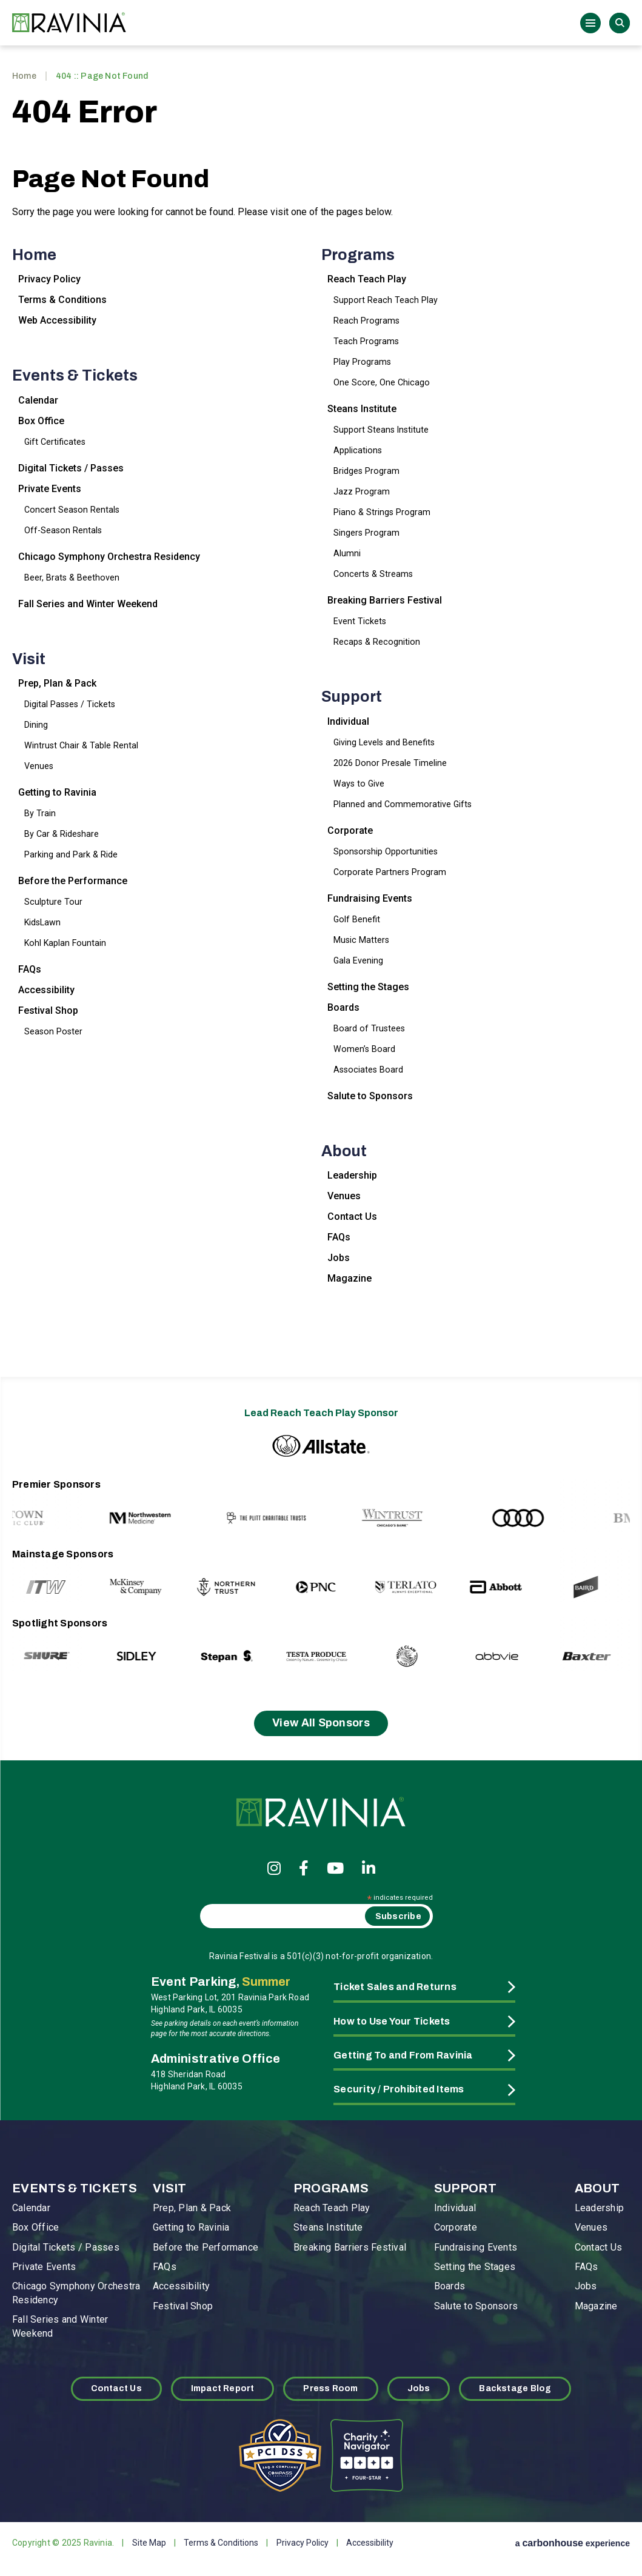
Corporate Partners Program (389, 872)
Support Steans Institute (381, 429)
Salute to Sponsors (370, 1096)
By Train (40, 813)
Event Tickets (359, 621)
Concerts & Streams (373, 574)
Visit (28, 659)
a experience (572, 2543)
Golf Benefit (356, 919)
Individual (348, 721)
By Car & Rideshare (61, 834)
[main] (321, 708)
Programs (358, 255)
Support (351, 696)
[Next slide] (595, 1506)
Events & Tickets (75, 375)
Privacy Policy (49, 279)
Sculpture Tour (53, 902)
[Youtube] (335, 1867)
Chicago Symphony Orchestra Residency (109, 556)
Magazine (349, 1278)
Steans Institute (361, 408)
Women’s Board (364, 1049)
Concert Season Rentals (71, 509)
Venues (38, 766)
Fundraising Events (369, 898)
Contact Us (352, 1216)
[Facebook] (304, 1867)
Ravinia (72, 22)
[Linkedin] (368, 1867)
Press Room (330, 2388)
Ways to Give (358, 783)
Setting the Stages (368, 987)
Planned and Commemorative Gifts (402, 804)
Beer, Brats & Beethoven (71, 577)
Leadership (352, 1175)
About (344, 1151)
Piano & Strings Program (381, 512)
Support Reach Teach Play (385, 300)
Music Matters (361, 940)
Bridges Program (366, 471)
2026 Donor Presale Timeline (390, 763)
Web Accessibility (57, 320)
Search (619, 23)
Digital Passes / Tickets (69, 704)
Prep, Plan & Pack (57, 683)
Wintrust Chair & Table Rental (81, 745)
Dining (36, 725)
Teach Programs (366, 341)
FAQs (29, 969)
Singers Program (366, 532)
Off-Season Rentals (63, 530)
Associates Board (368, 1069)
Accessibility (46, 990)
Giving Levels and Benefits (384, 742)
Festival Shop (48, 1010)
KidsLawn (42, 922)
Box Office (41, 421)
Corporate (350, 830)
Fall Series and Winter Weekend (88, 604)
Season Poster (53, 1031)
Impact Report (223, 2388)
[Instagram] (274, 1867)
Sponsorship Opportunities (385, 851)
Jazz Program (361, 491)
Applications (357, 450)
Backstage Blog (515, 2388)
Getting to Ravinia (57, 792)
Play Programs (362, 362)
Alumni (347, 553)
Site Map (149, 2543)
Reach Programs (366, 320)
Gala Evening (358, 960)
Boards (343, 1007)
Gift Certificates (54, 442)
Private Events (49, 488)
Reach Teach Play (366, 279)
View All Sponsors (321, 1723)
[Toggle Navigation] (590, 23)
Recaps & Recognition (376, 642)
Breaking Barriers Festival (384, 600)
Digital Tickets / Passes (71, 468)
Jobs (338, 1257)
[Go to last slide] (47, 1506)
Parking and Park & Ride (71, 854)
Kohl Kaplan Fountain (65, 943)
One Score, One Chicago (381, 382)
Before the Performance (72, 881)
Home (24, 76)
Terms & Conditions (62, 299)
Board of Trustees (369, 1028)
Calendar (38, 400)
